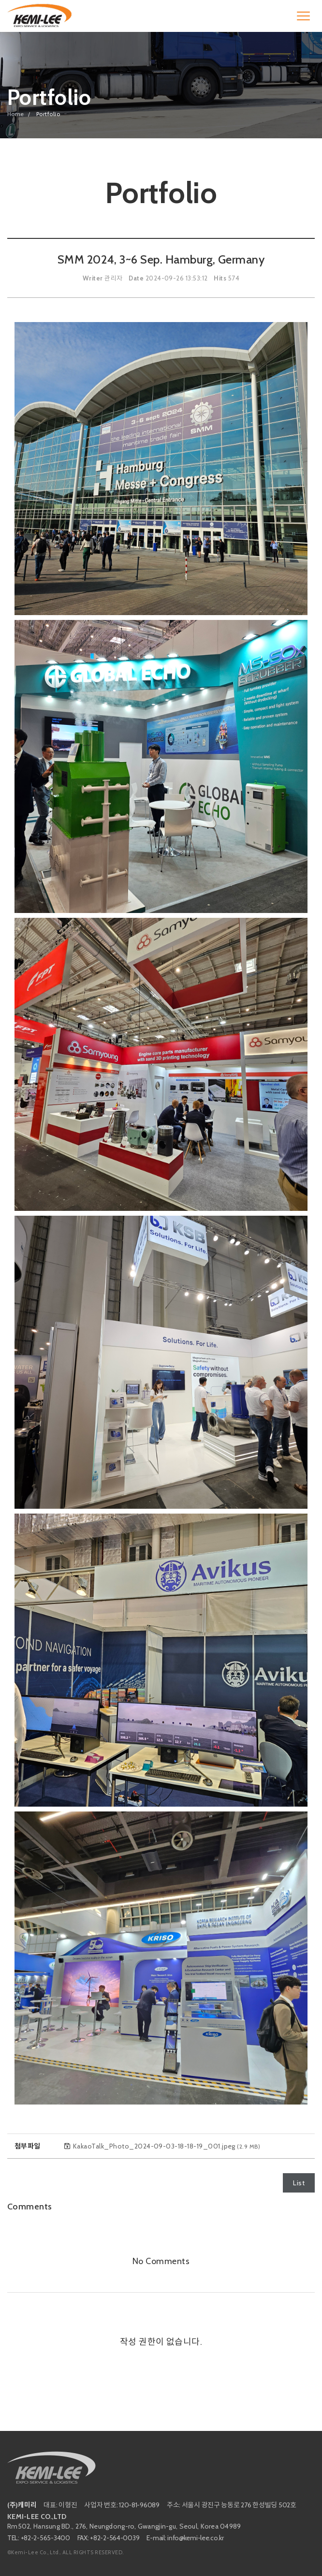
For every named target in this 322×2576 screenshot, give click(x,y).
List (299, 2183)
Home (15, 114)
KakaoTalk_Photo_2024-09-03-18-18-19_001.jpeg (166, 2146)
